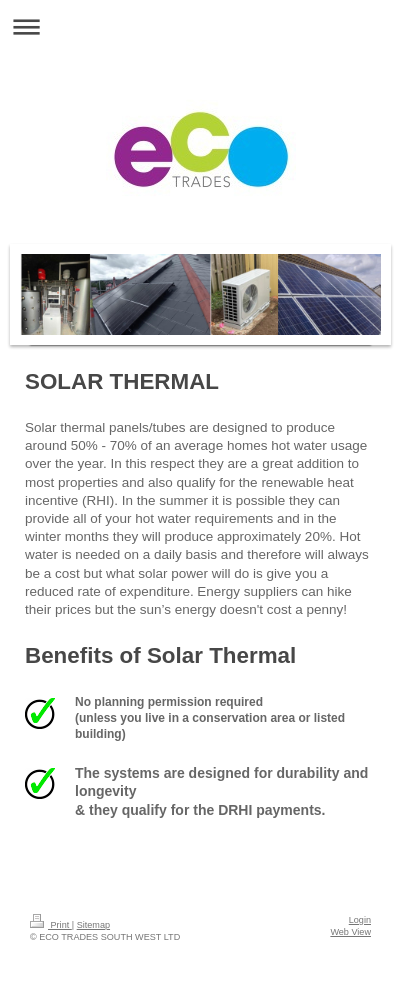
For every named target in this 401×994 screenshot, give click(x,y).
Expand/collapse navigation (200, 26)
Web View (350, 932)
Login (360, 920)
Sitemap (93, 925)
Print (51, 925)
